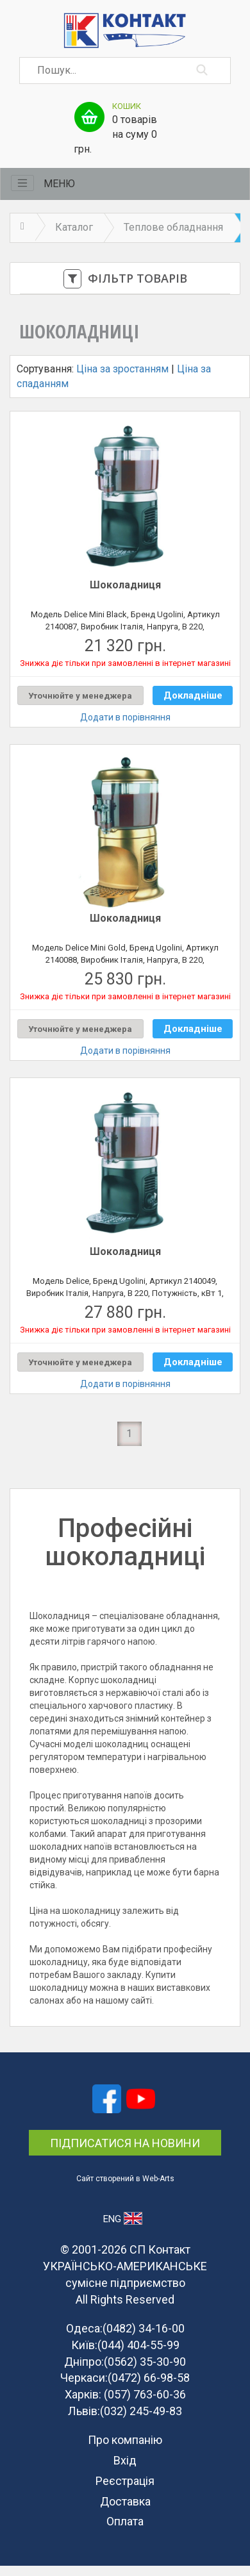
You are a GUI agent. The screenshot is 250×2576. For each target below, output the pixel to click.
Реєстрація (125, 2481)
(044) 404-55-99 (138, 2345)
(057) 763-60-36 (145, 2394)
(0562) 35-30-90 (145, 2361)
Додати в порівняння (125, 717)
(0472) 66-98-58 (149, 2377)
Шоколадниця (125, 585)
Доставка (125, 2501)
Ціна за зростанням (122, 369)
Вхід (125, 2460)
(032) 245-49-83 (141, 2411)
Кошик (126, 106)
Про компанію (125, 2440)
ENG (122, 2218)
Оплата (125, 2521)
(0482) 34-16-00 (144, 2328)
